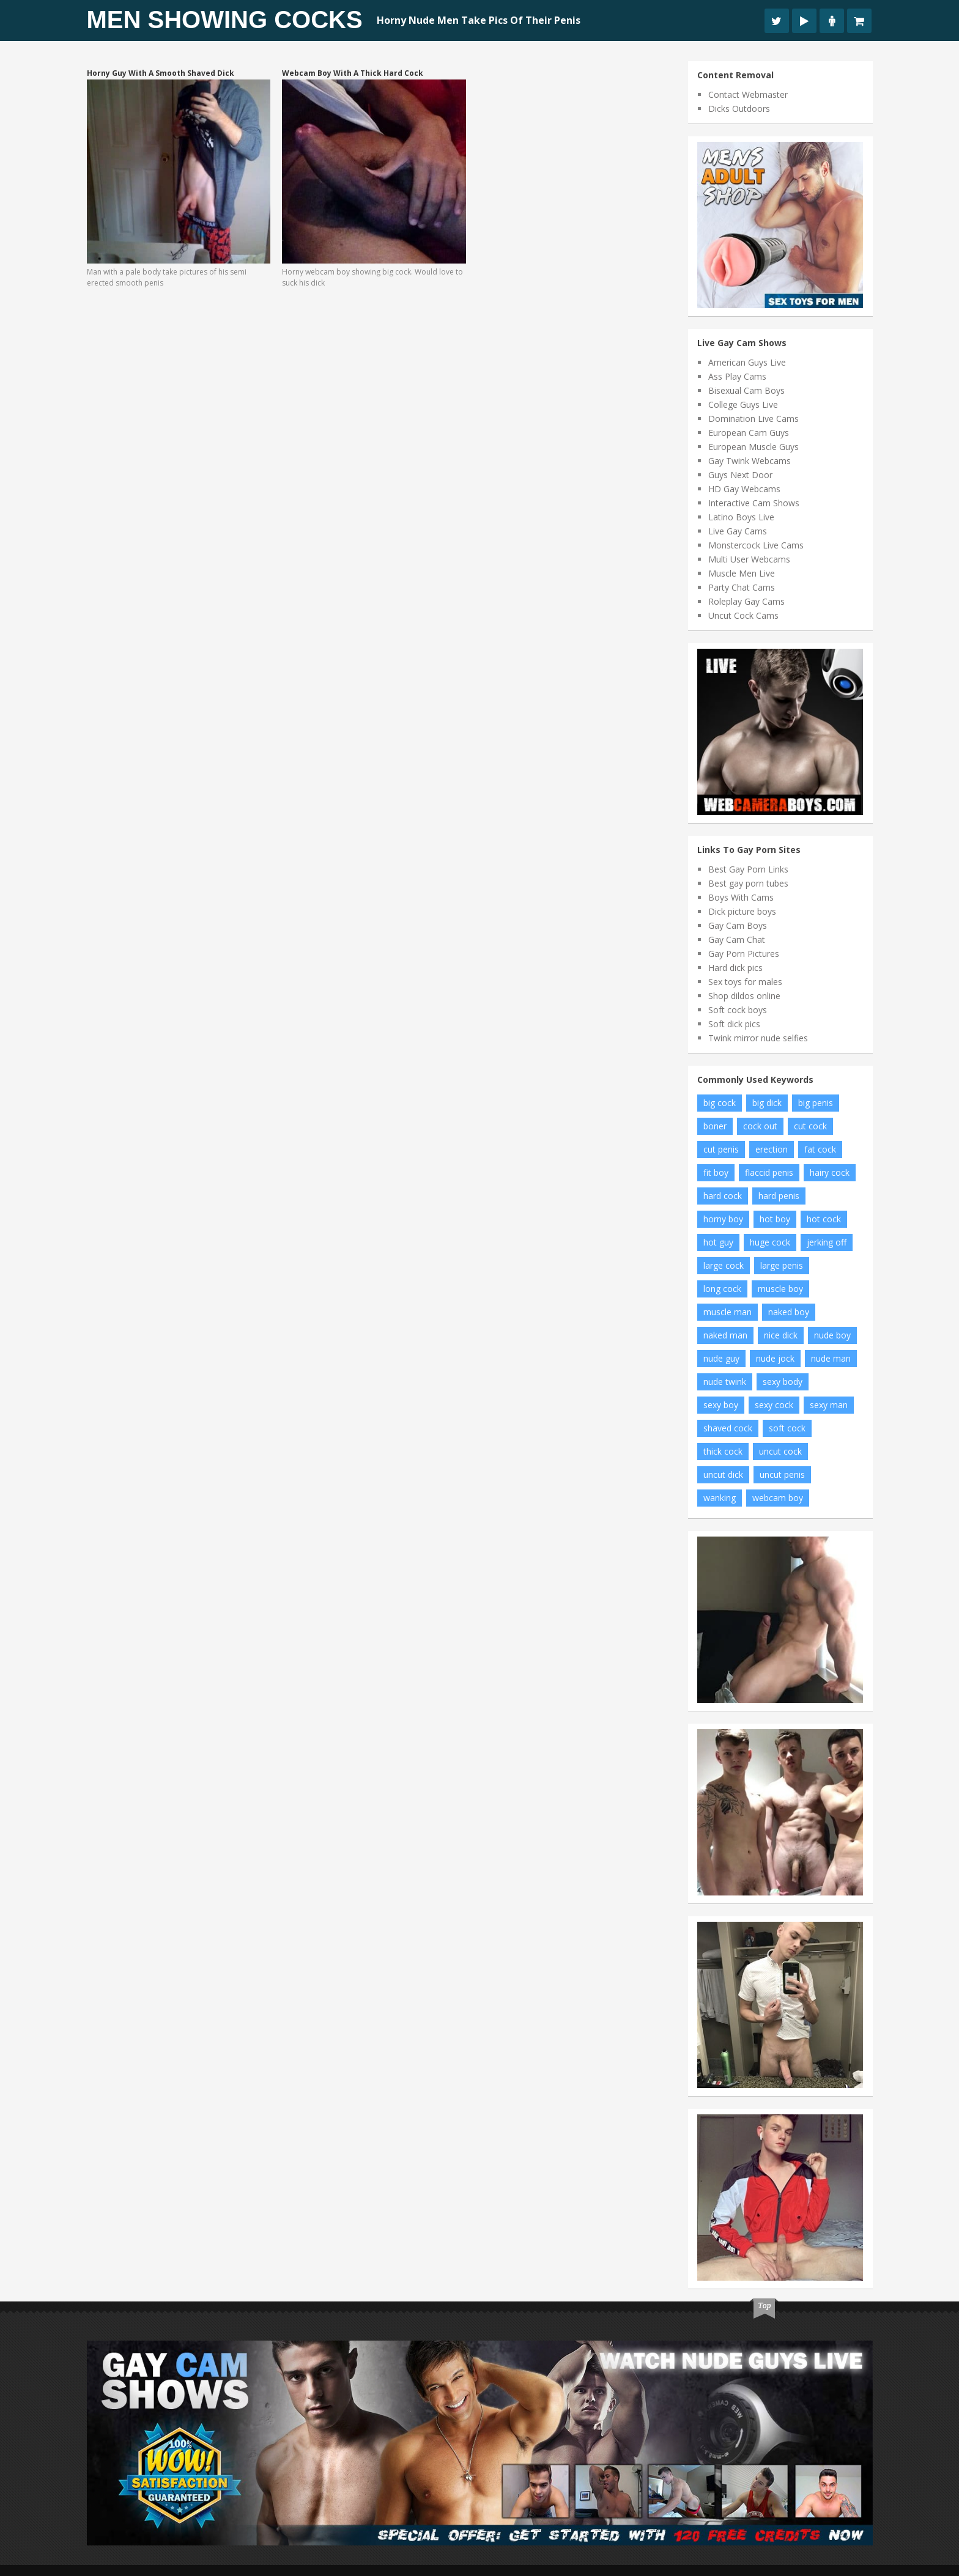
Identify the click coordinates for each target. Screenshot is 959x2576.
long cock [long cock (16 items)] (722, 1288)
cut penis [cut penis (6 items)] (721, 1149)
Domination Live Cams (753, 418)
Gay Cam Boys (737, 925)
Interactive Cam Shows (753, 503)
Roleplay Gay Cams (746, 601)
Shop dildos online (744, 996)
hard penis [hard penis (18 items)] (778, 1195)
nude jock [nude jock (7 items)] (775, 1358)
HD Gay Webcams (744, 489)
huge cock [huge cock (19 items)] (770, 1242)
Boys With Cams (741, 897)
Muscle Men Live (741, 573)
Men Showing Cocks (225, 19)
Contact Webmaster (748, 94)
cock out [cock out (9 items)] (760, 1126)
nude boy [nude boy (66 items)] (832, 1335)
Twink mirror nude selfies (758, 1038)
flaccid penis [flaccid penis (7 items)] (769, 1172)
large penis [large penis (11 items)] (781, 1265)
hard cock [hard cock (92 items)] (722, 1195)
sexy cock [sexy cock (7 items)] (774, 1405)
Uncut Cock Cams (743, 615)
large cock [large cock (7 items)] (723, 1265)
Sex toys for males (745, 981)
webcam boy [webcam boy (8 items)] (777, 1498)
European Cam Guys (748, 432)
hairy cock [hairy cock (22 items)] (830, 1172)
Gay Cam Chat (736, 939)
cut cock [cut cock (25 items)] (810, 1126)
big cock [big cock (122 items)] (719, 1103)
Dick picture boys (742, 911)
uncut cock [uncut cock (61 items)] (780, 1451)
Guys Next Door (740, 475)
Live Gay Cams (737, 531)
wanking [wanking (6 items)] (719, 1498)
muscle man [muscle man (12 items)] (727, 1312)
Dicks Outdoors (739, 108)
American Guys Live (747, 362)
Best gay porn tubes (748, 883)
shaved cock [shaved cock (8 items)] (727, 1428)
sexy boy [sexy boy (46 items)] (720, 1405)
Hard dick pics (735, 967)
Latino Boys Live (741, 517)
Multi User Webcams (749, 559)
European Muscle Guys (753, 446)
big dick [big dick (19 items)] (767, 1103)
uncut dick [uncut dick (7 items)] (723, 1474)
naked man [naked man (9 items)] (725, 1335)
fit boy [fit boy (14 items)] (715, 1172)
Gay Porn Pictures (743, 953)
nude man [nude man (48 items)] (831, 1358)
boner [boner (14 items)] (715, 1126)
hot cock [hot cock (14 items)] (824, 1219)
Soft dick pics (734, 1024)
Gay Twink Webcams (749, 461)
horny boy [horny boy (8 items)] (723, 1219)
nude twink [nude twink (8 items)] (724, 1381)
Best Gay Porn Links (748, 869)
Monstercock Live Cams (756, 545)
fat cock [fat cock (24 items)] (820, 1149)
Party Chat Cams (741, 587)
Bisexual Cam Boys (746, 390)
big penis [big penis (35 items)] (815, 1103)
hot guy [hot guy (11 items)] (718, 1242)
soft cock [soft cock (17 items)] (787, 1428)
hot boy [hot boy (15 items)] (775, 1219)
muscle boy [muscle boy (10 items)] (780, 1288)
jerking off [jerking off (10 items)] (826, 1242)
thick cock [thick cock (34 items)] (722, 1451)
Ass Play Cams (737, 376)
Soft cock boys (737, 1010)
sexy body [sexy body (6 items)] (782, 1381)
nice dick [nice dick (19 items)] (781, 1335)
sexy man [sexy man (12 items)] (829, 1405)
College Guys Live (743, 404)
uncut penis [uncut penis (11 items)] (782, 1474)
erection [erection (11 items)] (771, 1149)
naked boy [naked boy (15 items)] (788, 1312)
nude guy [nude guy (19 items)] (721, 1358)
